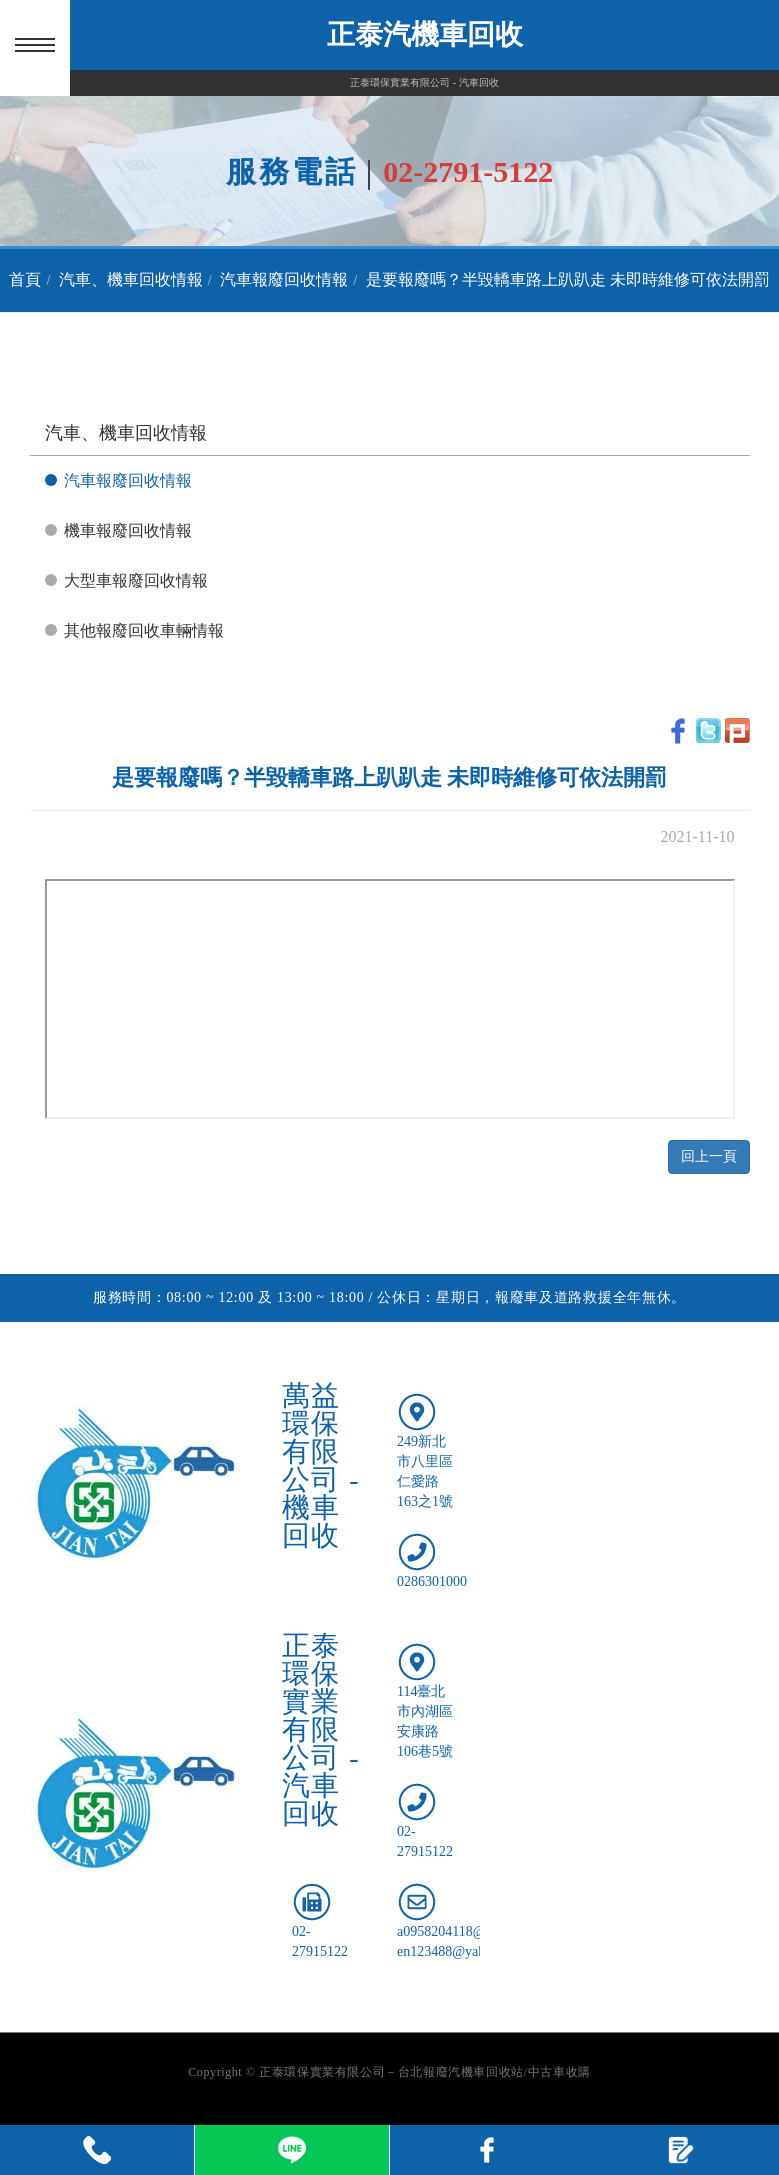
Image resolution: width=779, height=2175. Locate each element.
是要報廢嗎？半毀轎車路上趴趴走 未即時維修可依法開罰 (568, 279)
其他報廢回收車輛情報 (144, 630)
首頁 (25, 279)
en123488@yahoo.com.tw (470, 1951)
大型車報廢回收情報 (136, 580)
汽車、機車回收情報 (131, 279)
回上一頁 (709, 1156)
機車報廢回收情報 (128, 530)
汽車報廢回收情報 (284, 279)
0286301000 (432, 1581)
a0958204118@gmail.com (471, 1931)
